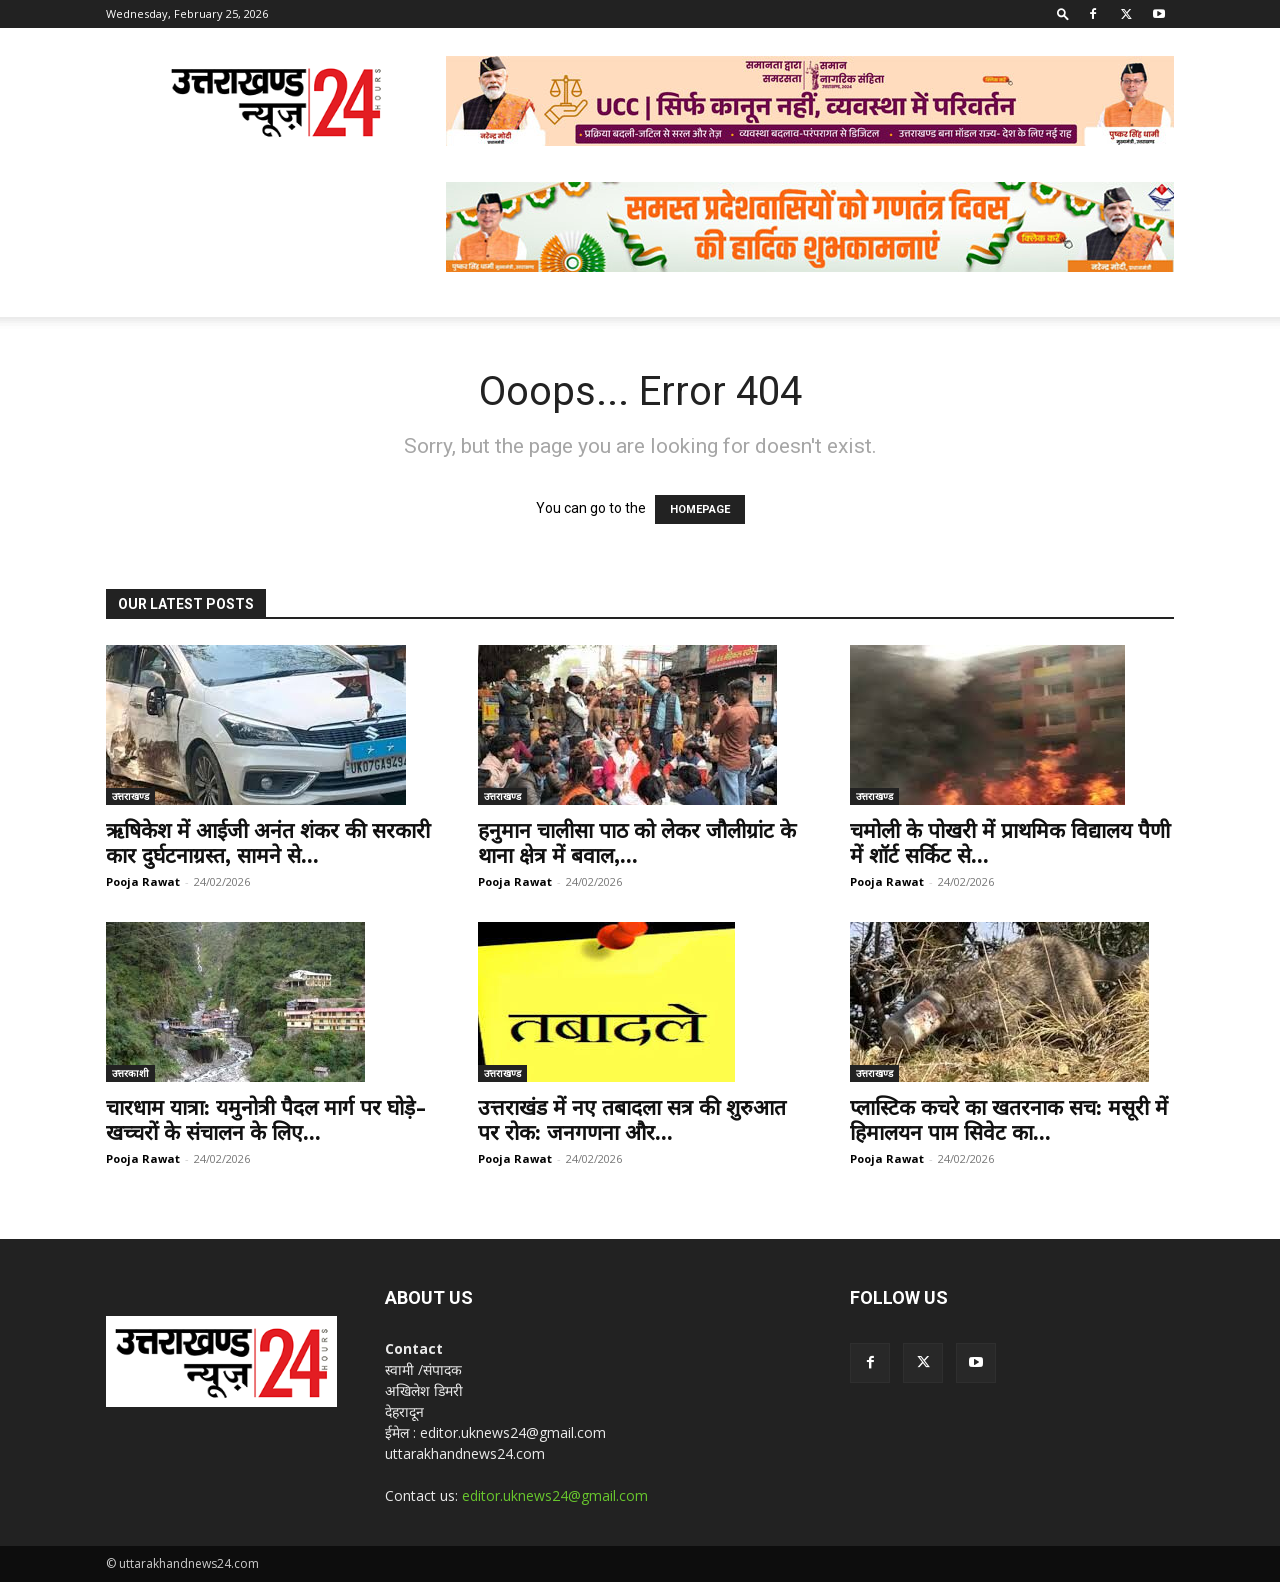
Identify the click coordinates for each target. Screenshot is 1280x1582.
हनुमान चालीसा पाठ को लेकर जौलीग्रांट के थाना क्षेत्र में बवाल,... (637, 843)
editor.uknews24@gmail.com (555, 1495)
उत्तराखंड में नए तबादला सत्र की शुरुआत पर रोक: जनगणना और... (632, 1120)
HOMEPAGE (700, 509)
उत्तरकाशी (130, 1073)
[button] (1063, 13)
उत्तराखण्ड (130, 796)
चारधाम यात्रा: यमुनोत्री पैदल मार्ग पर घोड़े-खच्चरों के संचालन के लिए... (266, 1120)
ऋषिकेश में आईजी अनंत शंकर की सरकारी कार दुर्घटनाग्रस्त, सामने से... (268, 843)
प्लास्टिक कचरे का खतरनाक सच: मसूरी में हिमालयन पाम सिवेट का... (1009, 1120)
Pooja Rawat (143, 881)
